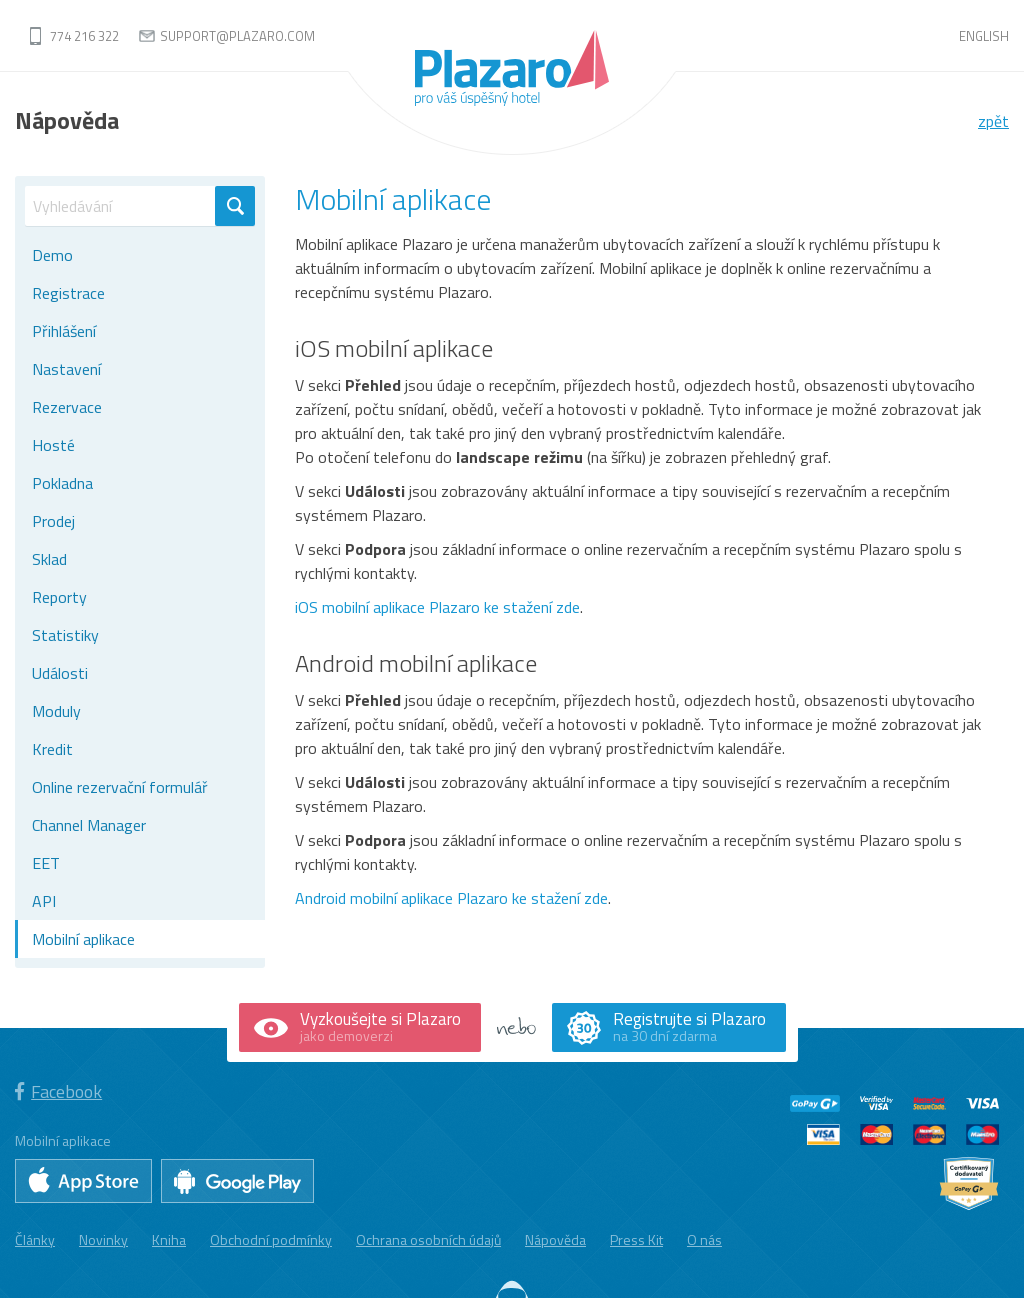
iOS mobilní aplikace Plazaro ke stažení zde (437, 607)
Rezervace (67, 407)
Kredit (52, 749)
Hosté (53, 445)
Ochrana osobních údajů (428, 1238)
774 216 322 (84, 36)
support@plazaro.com (237, 36)
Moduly (56, 711)
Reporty (59, 597)
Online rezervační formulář (120, 787)
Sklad (49, 559)
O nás (704, 1238)
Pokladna (62, 483)
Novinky (103, 1238)
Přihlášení (64, 331)
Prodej (53, 521)
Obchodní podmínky (271, 1238)
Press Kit (636, 1238)
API (44, 901)
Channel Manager (89, 825)
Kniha (169, 1238)
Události (60, 673)
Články (35, 1238)
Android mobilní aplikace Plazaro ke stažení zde (451, 898)
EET (46, 863)
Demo (52, 255)
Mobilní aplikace (83, 939)
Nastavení (66, 369)
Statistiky (65, 635)
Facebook (58, 1091)
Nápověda (555, 1238)
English (984, 36)
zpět (993, 121)
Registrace (68, 293)
